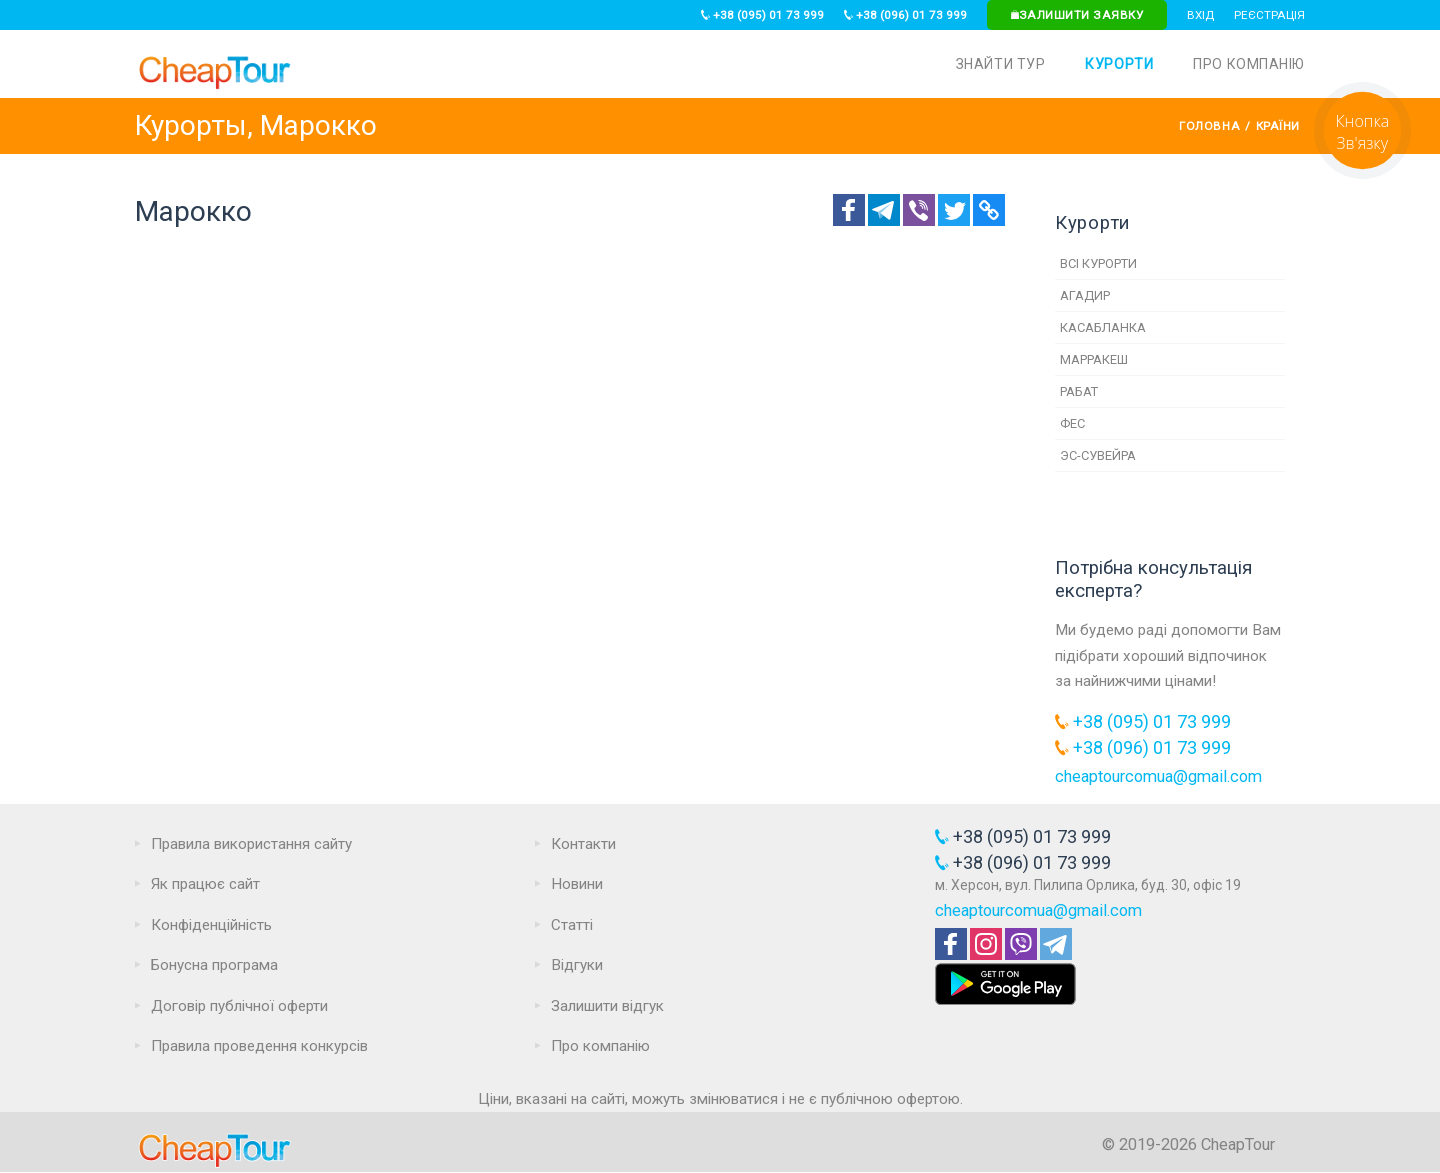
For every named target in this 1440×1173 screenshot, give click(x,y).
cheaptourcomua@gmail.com (1158, 776)
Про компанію (1249, 64)
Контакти (583, 844)
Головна (1209, 126)
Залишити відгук (607, 1006)
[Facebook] (849, 210)
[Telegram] (884, 210)
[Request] (1362, 174)
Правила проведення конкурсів (259, 1046)
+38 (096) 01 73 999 (905, 15)
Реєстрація (1269, 15)
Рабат (1079, 391)
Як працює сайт (205, 884)
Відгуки (577, 965)
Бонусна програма (214, 965)
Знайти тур (1001, 64)
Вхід (1200, 15)
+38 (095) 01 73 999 (762, 15)
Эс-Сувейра (1098, 455)
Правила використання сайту (251, 844)
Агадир (1085, 295)
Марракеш (1094, 359)
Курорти (1119, 64)
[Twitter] (954, 210)
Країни (1278, 126)
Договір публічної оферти (239, 1006)
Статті (572, 925)
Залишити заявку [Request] (1077, 15)
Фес (1072, 423)
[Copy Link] (989, 210)
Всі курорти (1098, 263)
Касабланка (1103, 327)
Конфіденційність (211, 925)
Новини (577, 884)
